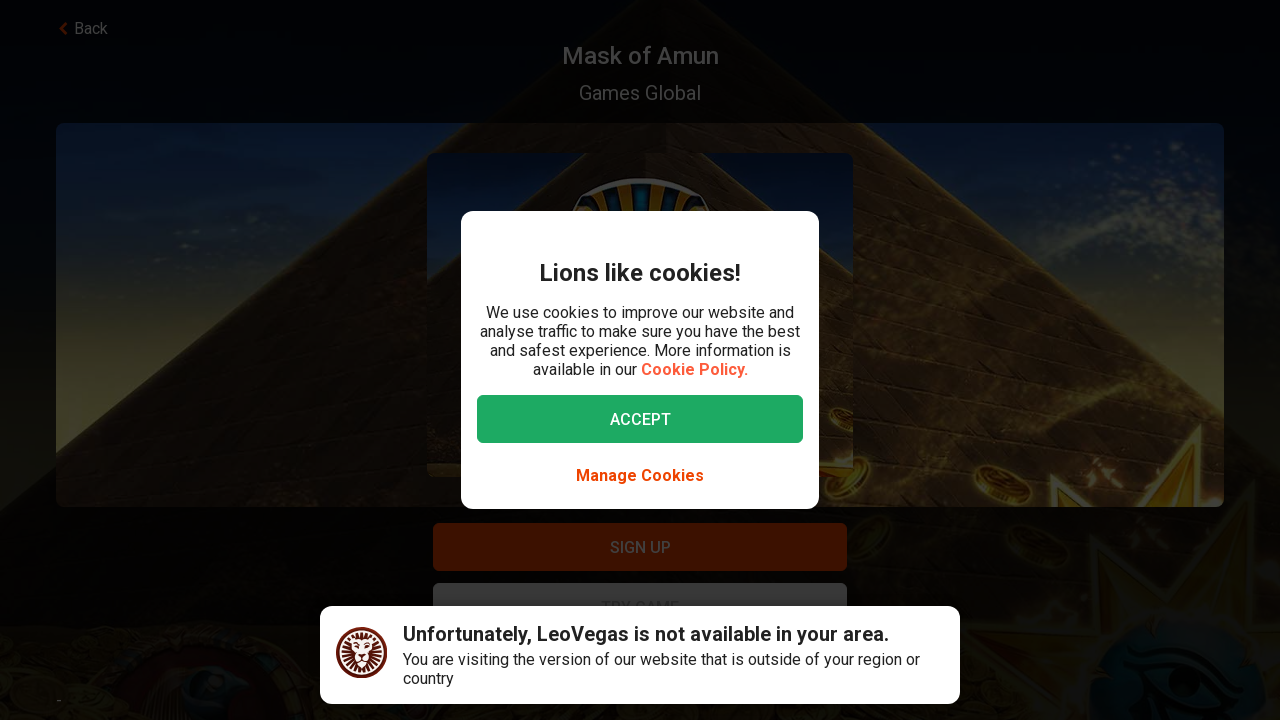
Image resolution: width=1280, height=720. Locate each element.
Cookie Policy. (694, 369)
